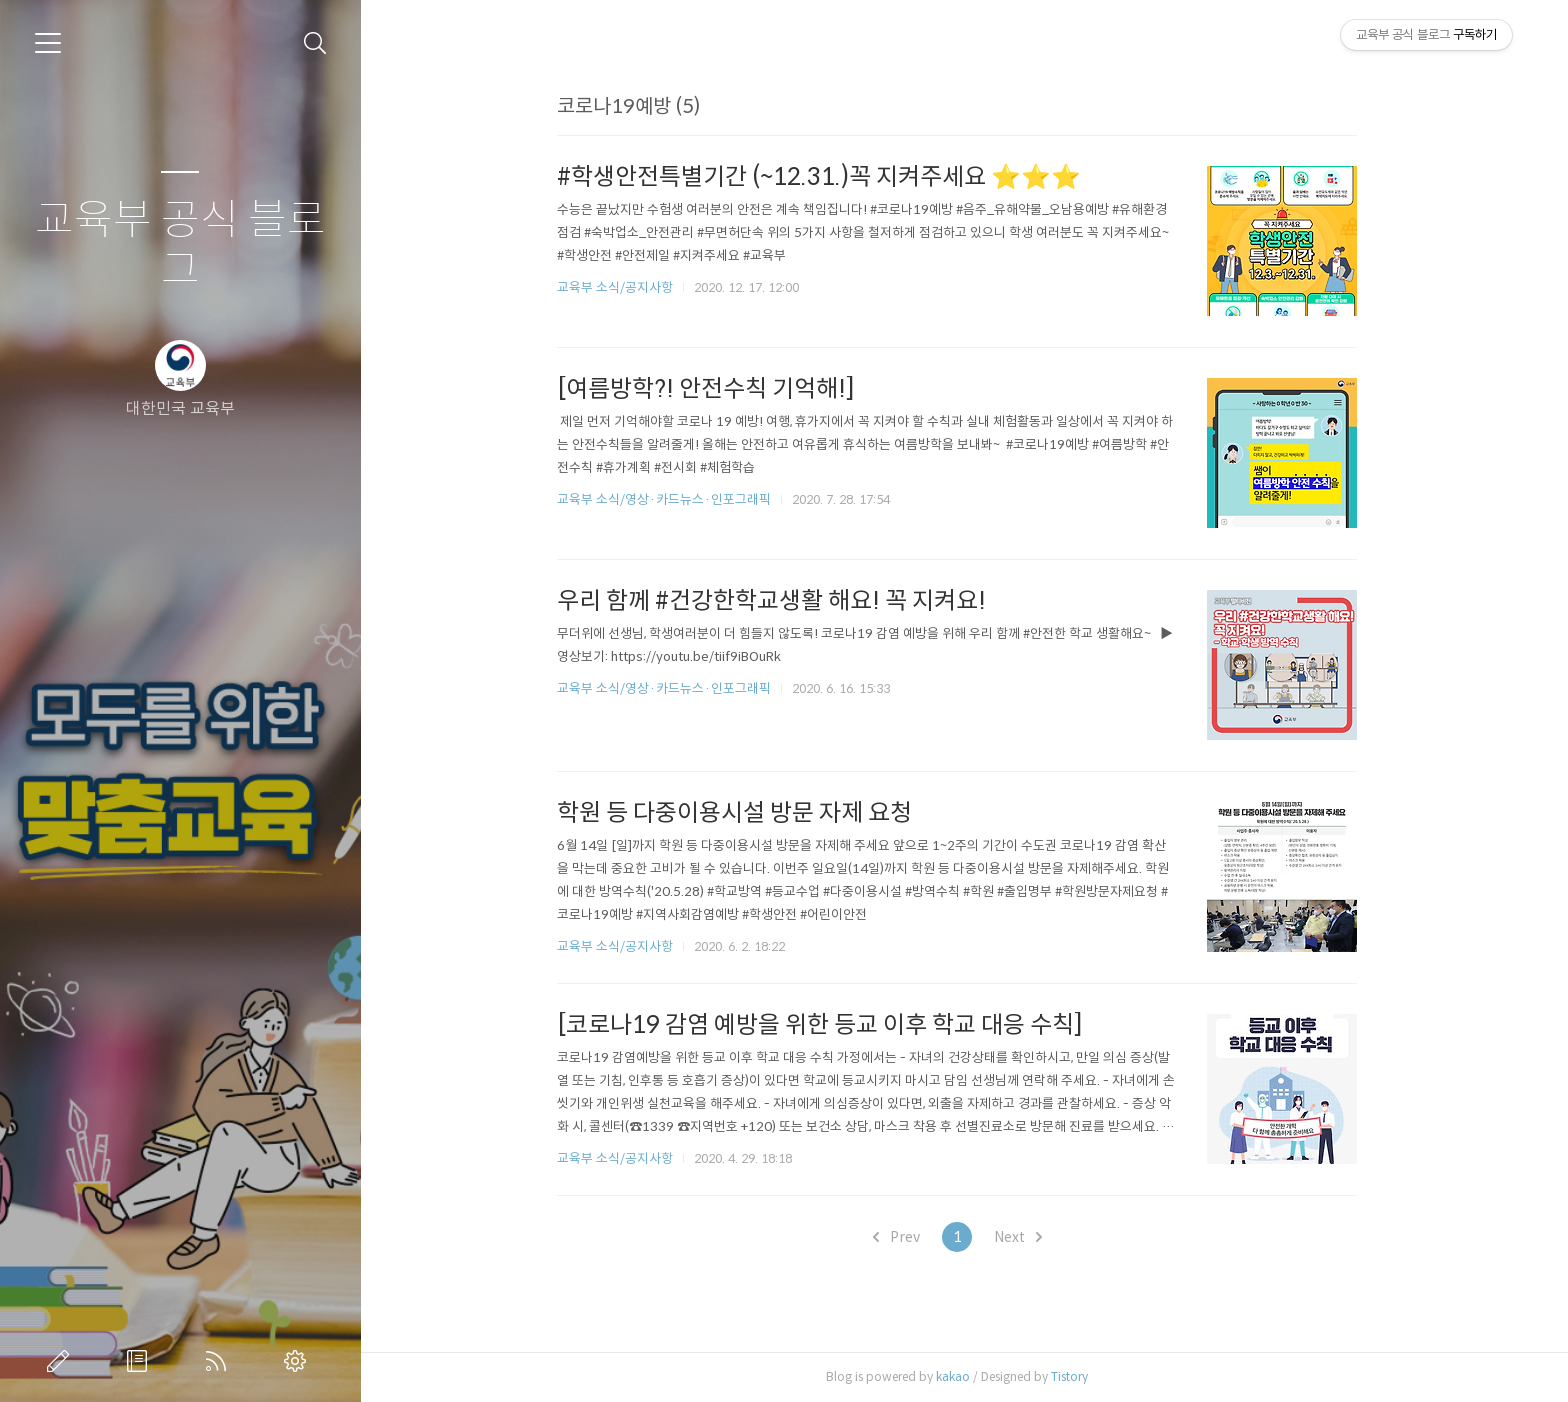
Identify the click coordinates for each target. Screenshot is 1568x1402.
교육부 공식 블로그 (180, 245)
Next (1025, 1237)
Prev (903, 1237)
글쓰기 (62, 1361)
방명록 (141, 1361)
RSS (220, 1361)
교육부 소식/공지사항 (622, 287)
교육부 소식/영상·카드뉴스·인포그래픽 (671, 499)
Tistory (1076, 1376)
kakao (960, 1376)
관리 (299, 1361)
